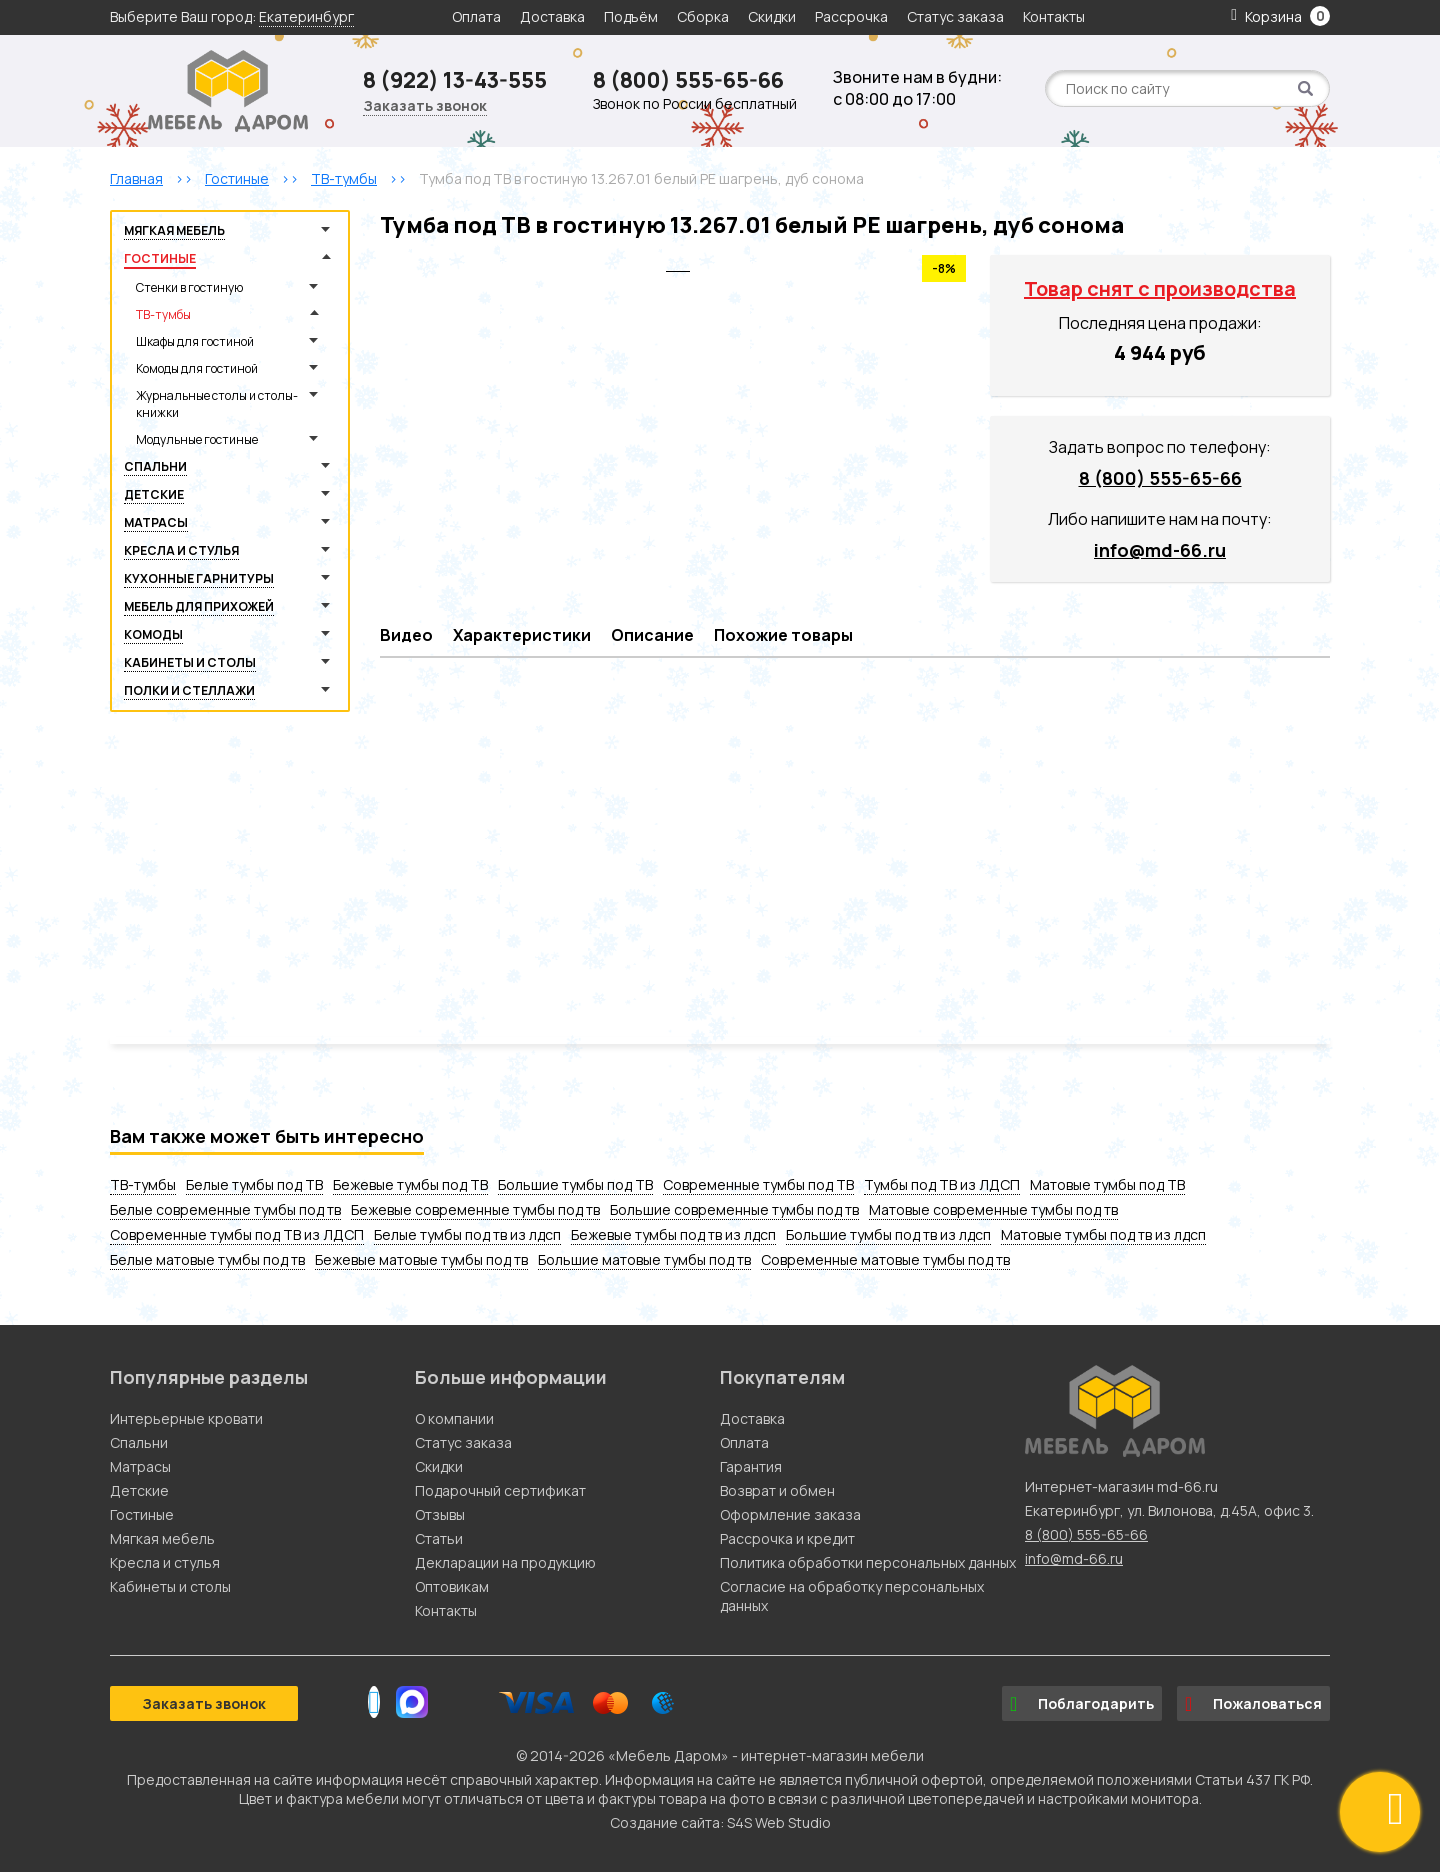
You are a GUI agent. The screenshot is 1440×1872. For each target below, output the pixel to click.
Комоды (153, 634)
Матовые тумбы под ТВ (1107, 1184)
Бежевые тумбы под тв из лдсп (673, 1234)
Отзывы (440, 1514)
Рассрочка (851, 16)
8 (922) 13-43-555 (455, 80)
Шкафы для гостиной (195, 341)
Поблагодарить (1082, 1704)
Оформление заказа (790, 1514)
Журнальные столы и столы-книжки (217, 404)
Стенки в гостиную (189, 287)
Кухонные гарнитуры (199, 578)
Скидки (773, 16)
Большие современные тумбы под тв (734, 1209)
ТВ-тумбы (163, 314)
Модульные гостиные (197, 439)
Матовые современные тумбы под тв (993, 1209)
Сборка (703, 16)
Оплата (476, 16)
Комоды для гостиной (197, 368)
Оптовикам (452, 1586)
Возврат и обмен (777, 1490)
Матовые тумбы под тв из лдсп (1103, 1234)
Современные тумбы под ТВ (758, 1184)
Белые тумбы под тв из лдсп (467, 1234)
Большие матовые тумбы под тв (644, 1259)
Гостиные (160, 258)
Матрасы (156, 522)
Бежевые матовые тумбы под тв (421, 1259)
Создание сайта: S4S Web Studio (720, 1822)
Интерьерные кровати (186, 1418)
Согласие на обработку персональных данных (852, 1596)
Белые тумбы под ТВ (254, 1184)
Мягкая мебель (174, 230)
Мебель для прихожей (199, 606)
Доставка (552, 16)
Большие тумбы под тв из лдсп (888, 1234)
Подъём (631, 16)
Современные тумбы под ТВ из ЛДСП (237, 1234)
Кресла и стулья (181, 550)
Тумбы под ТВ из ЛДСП (942, 1184)
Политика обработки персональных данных (868, 1562)
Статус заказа (955, 16)
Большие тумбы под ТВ (575, 1184)
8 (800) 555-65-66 (688, 80)
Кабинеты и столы (190, 662)
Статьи (439, 1538)
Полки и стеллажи (189, 690)
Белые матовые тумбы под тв (207, 1259)
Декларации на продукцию (505, 1562)
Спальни (155, 466)
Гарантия (751, 1466)
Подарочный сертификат (500, 1490)
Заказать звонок (425, 105)
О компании (454, 1418)
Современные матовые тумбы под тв (885, 1259)
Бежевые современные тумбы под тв (475, 1209)
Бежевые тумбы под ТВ (410, 1184)
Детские (154, 494)
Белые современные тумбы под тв (225, 1209)
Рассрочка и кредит (787, 1538)
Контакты (1054, 16)
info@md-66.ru (1160, 550)
